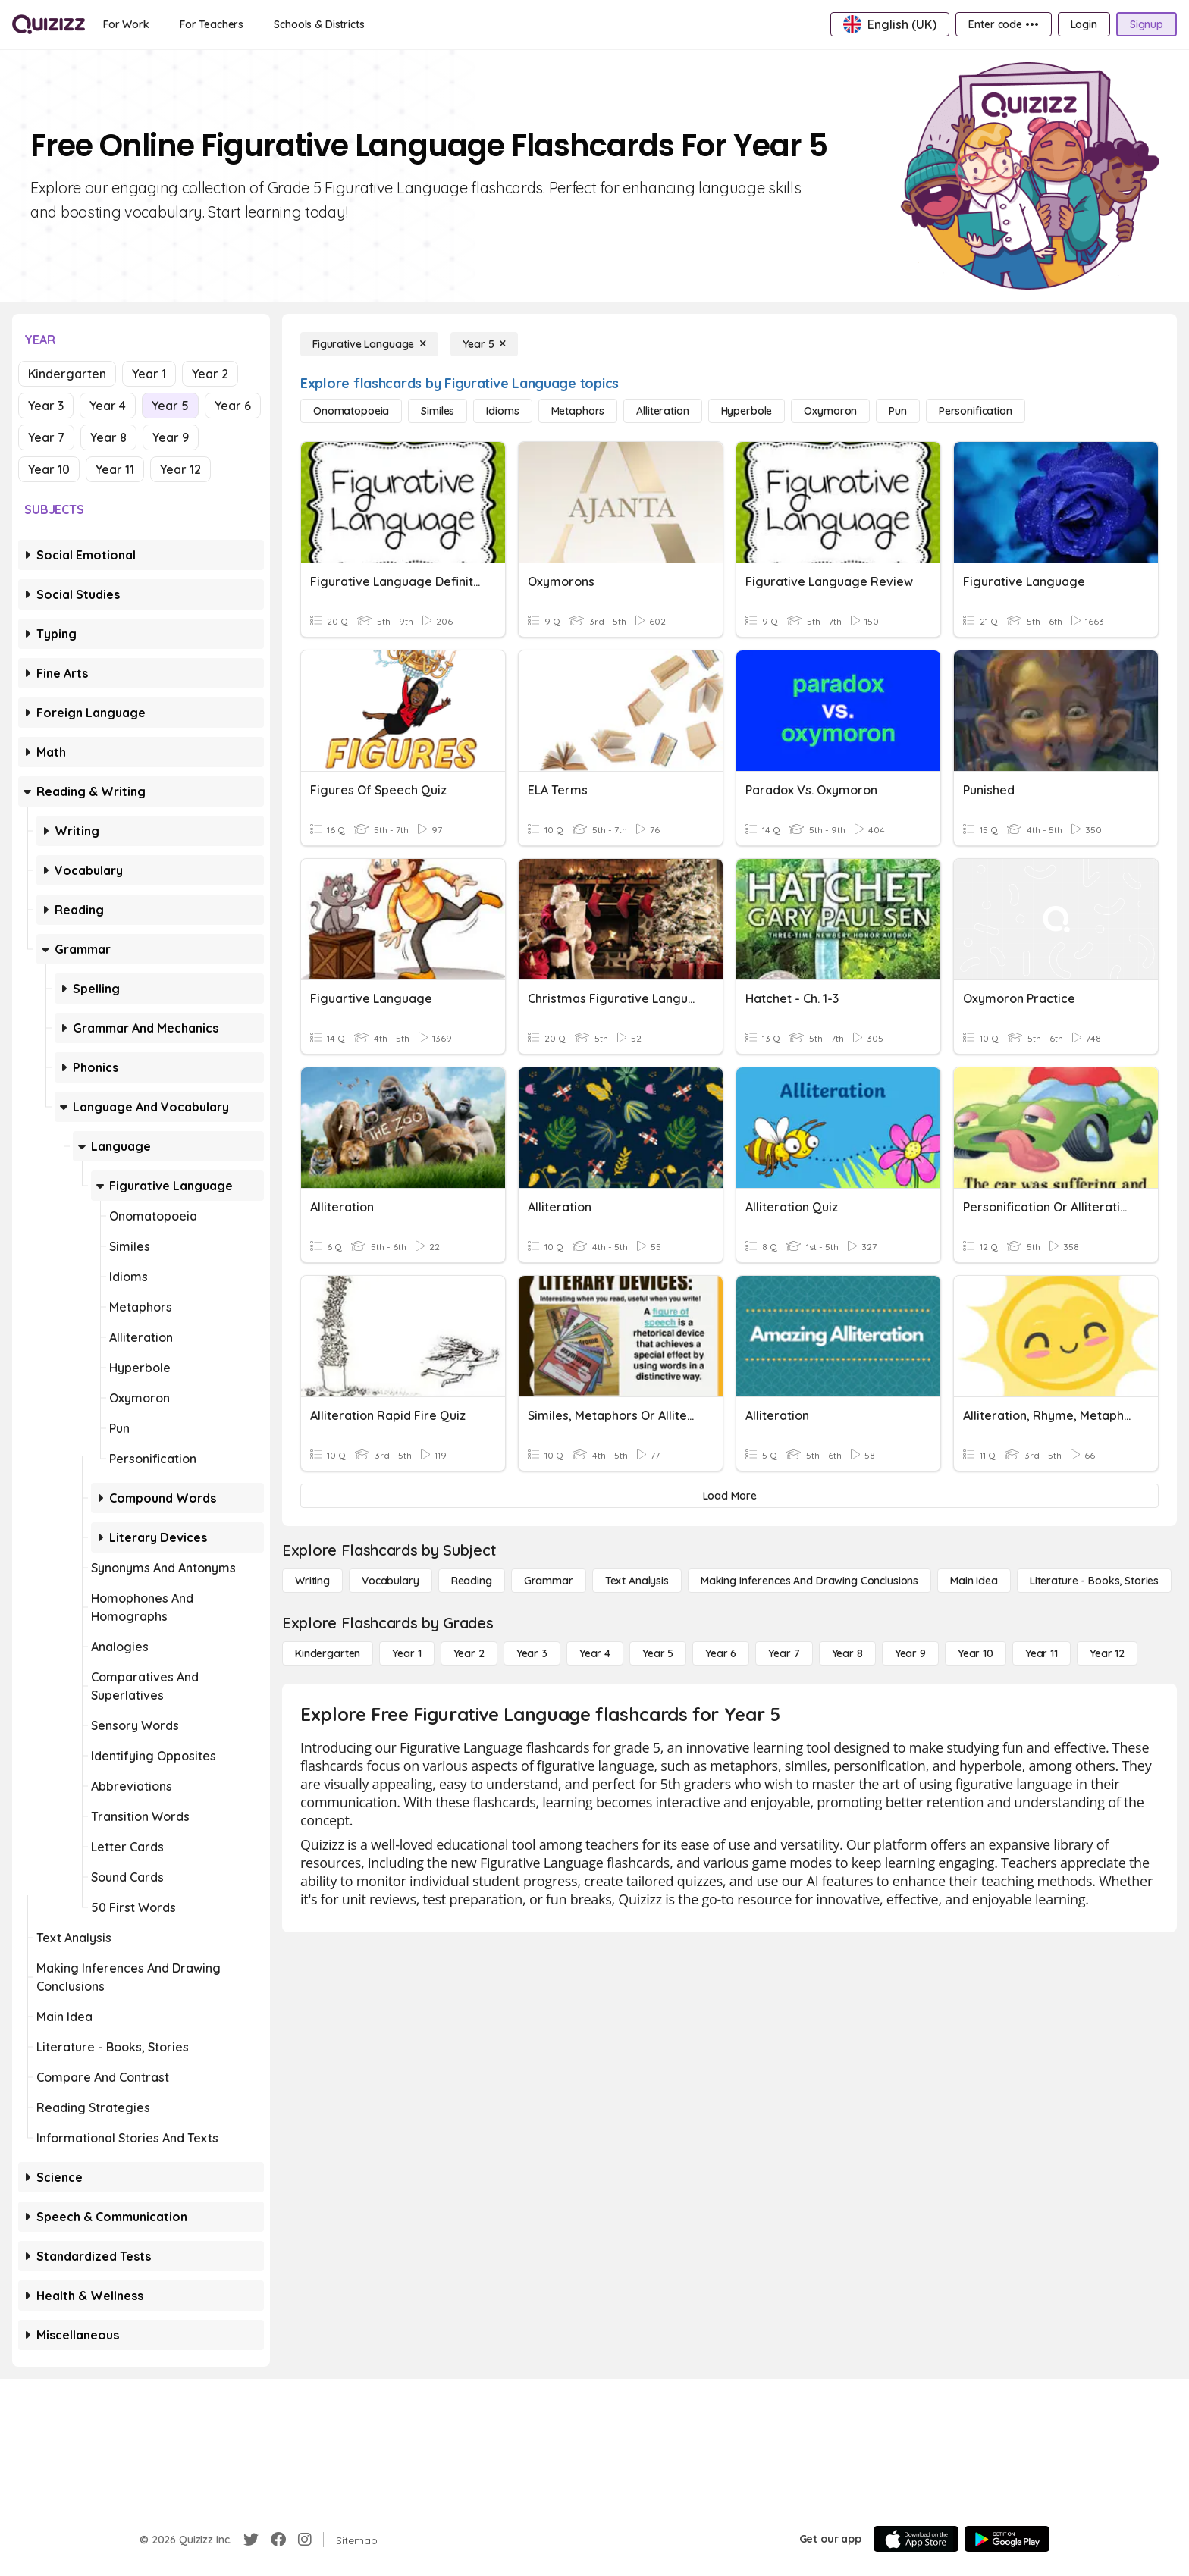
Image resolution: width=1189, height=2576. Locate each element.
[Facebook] (278, 2539)
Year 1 (149, 373)
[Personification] (975, 411)
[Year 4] (594, 1653)
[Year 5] (484, 344)
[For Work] (126, 24)
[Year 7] (783, 1653)
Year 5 (170, 405)
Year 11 (115, 469)
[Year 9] (910, 1653)
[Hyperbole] (747, 411)
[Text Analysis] (637, 1580)
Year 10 (49, 469)
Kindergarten (67, 373)
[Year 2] (469, 1653)
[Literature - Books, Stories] (1094, 1580)
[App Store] (916, 2539)
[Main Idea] (974, 1580)
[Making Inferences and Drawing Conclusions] (809, 1580)
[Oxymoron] (830, 411)
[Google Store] (1007, 2539)
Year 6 (233, 405)
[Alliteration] (662, 411)
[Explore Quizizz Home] (48, 24)
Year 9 (170, 437)
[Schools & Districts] (319, 24)
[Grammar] (548, 1580)
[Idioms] (502, 411)
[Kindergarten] (327, 1653)
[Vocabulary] (390, 1580)
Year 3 (46, 405)
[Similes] (437, 411)
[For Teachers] (212, 24)
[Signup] (1146, 24)
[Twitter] (251, 2539)
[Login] (1084, 24)
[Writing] (312, 1580)
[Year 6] (720, 1653)
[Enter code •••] (1003, 24)
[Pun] (898, 411)
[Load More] (729, 1496)
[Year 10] (975, 1653)
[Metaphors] (578, 411)
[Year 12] (1107, 1653)
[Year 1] (406, 1653)
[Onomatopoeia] (351, 411)
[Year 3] (532, 1653)
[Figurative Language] (369, 344)
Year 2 (210, 373)
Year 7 (46, 437)
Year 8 (108, 437)
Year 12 (180, 469)
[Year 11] (1041, 1653)
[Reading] (471, 1580)
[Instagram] (305, 2539)
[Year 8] (847, 1653)
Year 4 (107, 405)
